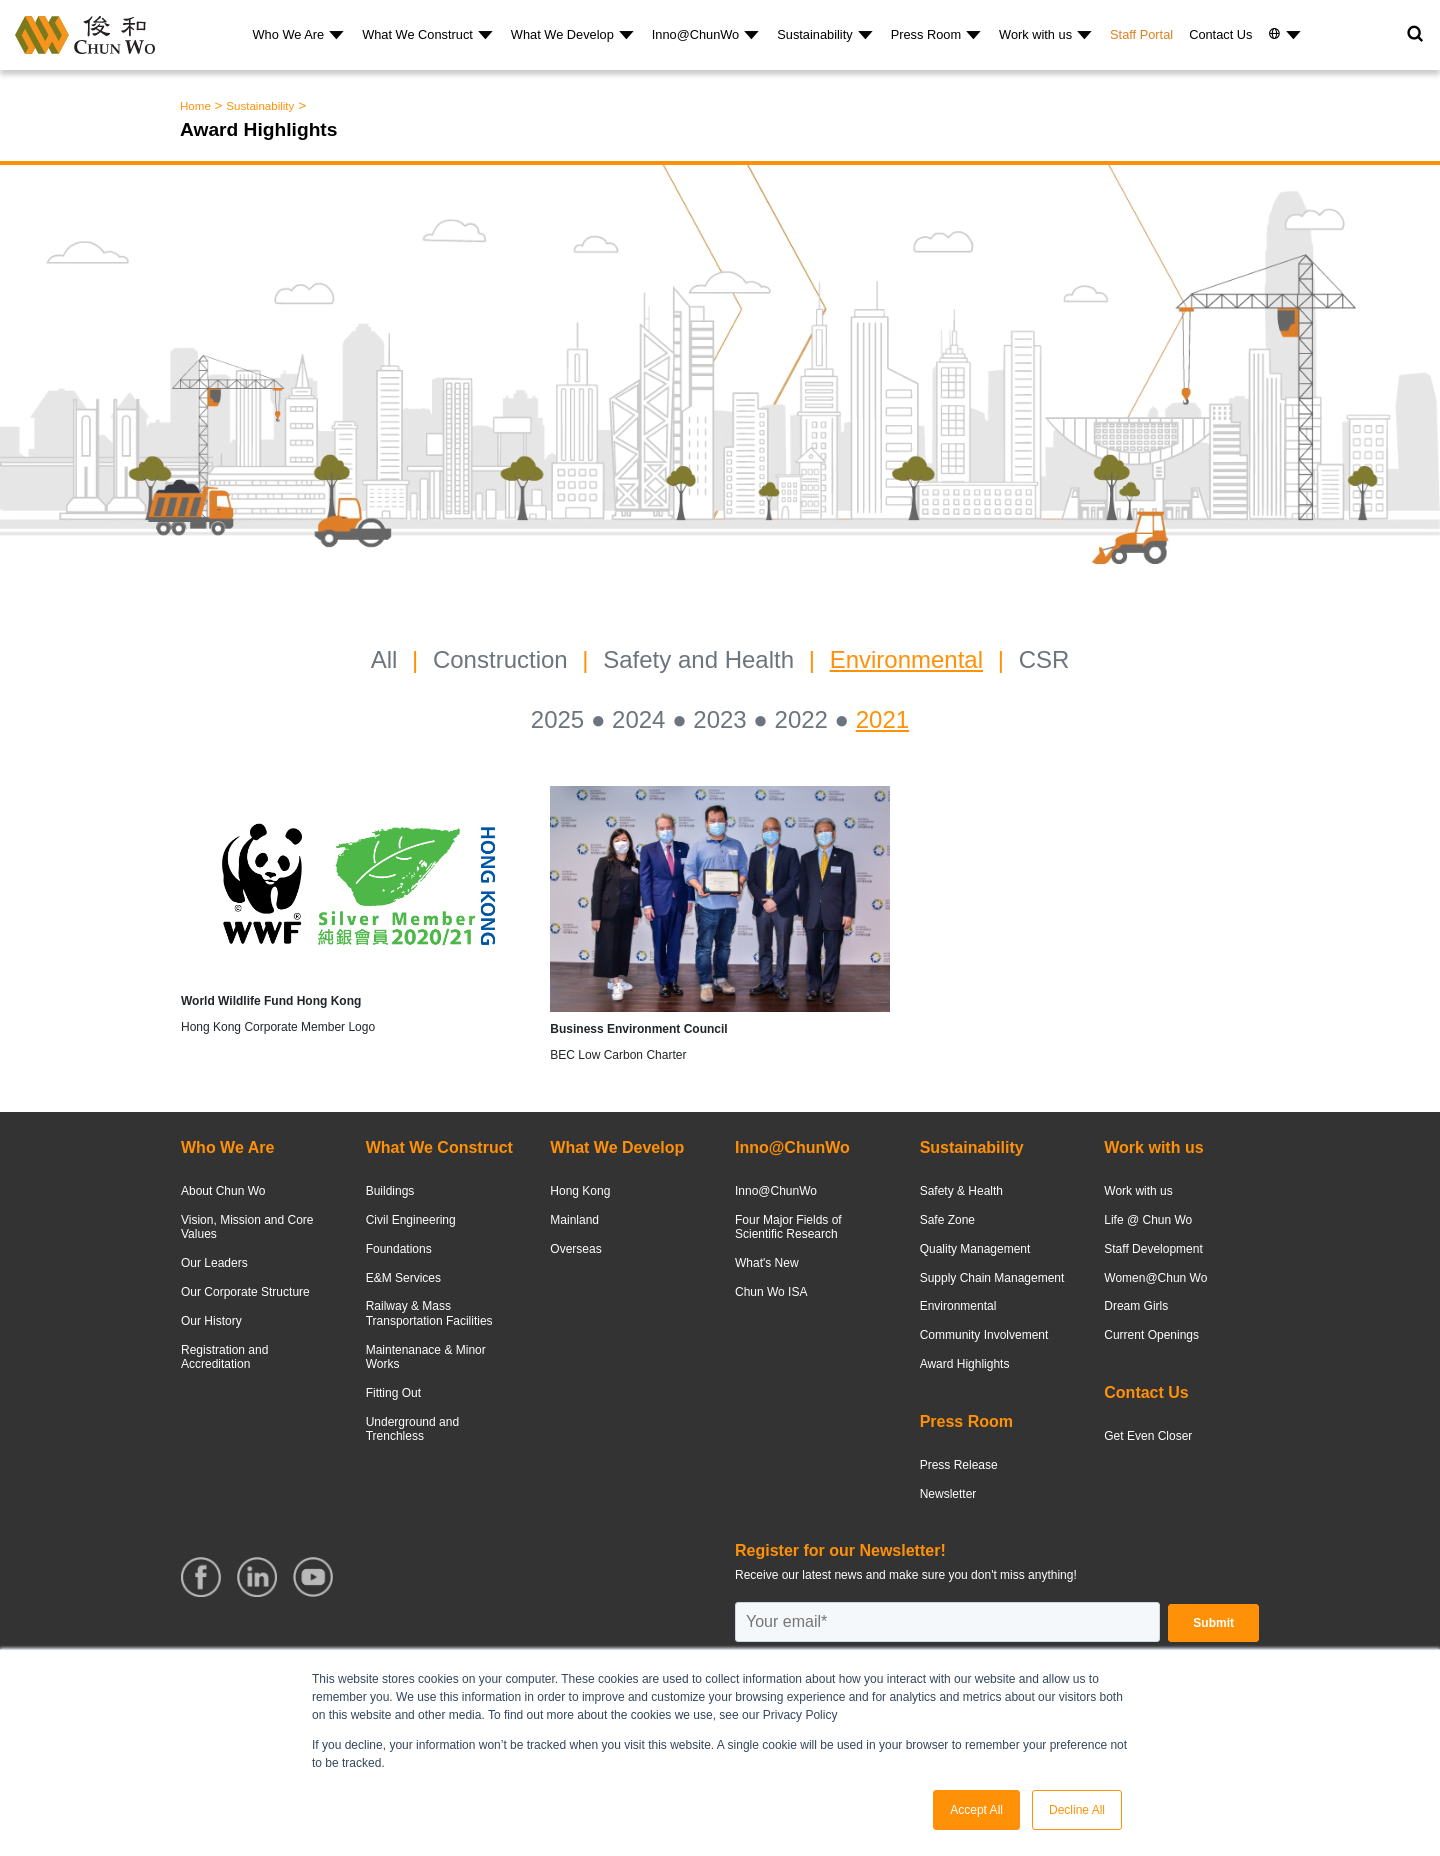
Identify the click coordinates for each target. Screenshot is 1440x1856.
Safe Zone (947, 1220)
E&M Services (403, 1278)
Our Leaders (214, 1263)
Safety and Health (698, 659)
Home (195, 106)
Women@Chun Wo (1155, 1278)
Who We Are (289, 34)
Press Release (959, 1465)
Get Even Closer (1148, 1436)
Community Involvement (984, 1335)
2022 (801, 719)
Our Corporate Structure (245, 1292)
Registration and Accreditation (224, 1357)
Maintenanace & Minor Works (426, 1357)
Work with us (1035, 34)
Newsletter (948, 1494)
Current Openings (1151, 1335)
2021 (882, 719)
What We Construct (417, 34)
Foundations (399, 1249)
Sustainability (814, 34)
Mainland (574, 1220)
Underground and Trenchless (412, 1429)
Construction (500, 659)
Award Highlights (965, 1364)
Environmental (906, 659)
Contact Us (1220, 34)
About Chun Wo (223, 1191)
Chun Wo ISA (771, 1292)
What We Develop (562, 34)
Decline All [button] (1077, 1810)
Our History (211, 1321)
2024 (638, 719)
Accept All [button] (976, 1810)
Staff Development (1153, 1249)
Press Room (926, 34)
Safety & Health (961, 1191)
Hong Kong (580, 1191)
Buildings (390, 1191)
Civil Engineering (411, 1220)
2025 (557, 719)
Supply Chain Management (992, 1278)
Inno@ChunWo (695, 34)
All (384, 659)
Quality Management (975, 1249)
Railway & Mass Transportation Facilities (429, 1313)
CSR (1044, 659)
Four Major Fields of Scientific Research (788, 1227)
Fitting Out (393, 1393)
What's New (767, 1263)
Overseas (575, 1249)
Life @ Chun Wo (1148, 1220)
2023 (719, 719)
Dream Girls (1136, 1306)
